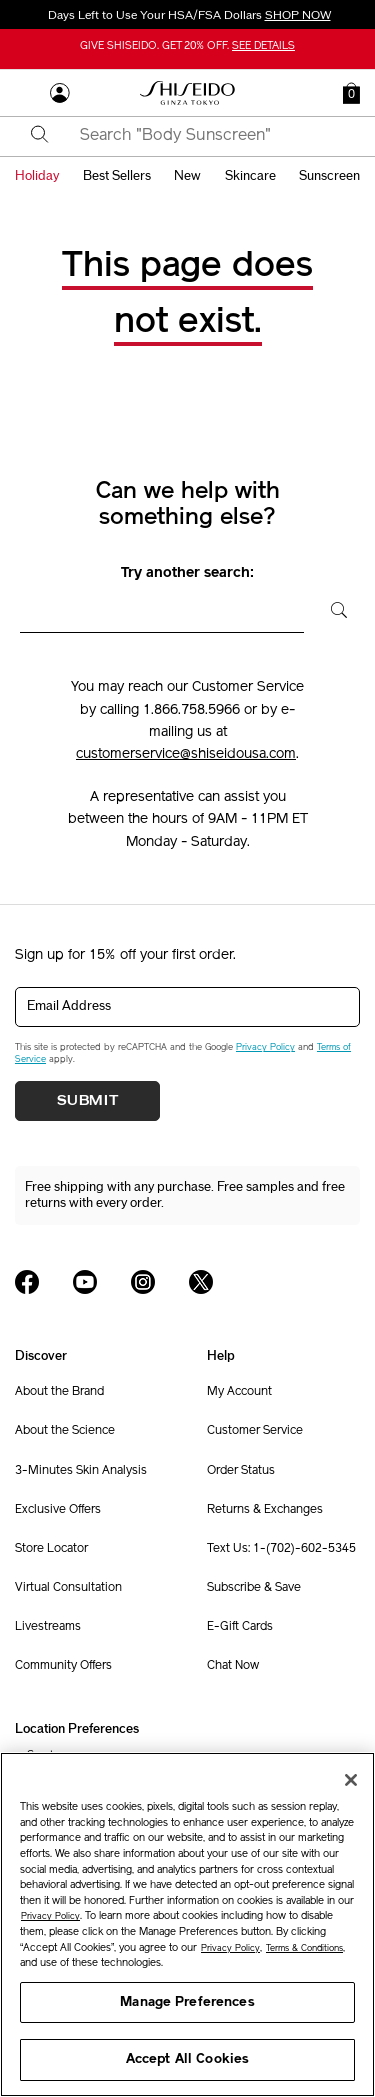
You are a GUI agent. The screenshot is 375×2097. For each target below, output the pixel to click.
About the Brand (59, 1392)
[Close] (351, 1780)
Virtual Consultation (68, 1588)
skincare (250, 176)
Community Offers (63, 1666)
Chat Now (233, 1666)
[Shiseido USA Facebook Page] (27, 1282)
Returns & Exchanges (265, 1510)
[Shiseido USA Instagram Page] (143, 1282)
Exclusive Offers (58, 1510)
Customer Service (255, 1431)
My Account (239, 1392)
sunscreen (329, 176)
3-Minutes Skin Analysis (81, 1471)
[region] (187, 1924)
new (187, 176)
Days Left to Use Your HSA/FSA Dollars (188, 15)
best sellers (117, 176)
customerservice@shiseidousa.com (186, 754)
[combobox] (205, 136)
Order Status (241, 1471)
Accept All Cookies (187, 2059)
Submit (88, 1101)
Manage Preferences (187, 2002)
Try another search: (187, 573)
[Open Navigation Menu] (25, 93)
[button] (351, 93)
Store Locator (51, 1549)
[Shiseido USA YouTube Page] (85, 1282)
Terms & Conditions (304, 1948)
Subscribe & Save (254, 1588)
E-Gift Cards (240, 1627)
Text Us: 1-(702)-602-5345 (281, 1549)
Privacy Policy (265, 1047)
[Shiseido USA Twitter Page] (201, 1282)
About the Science (65, 1431)
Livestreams (48, 1627)
